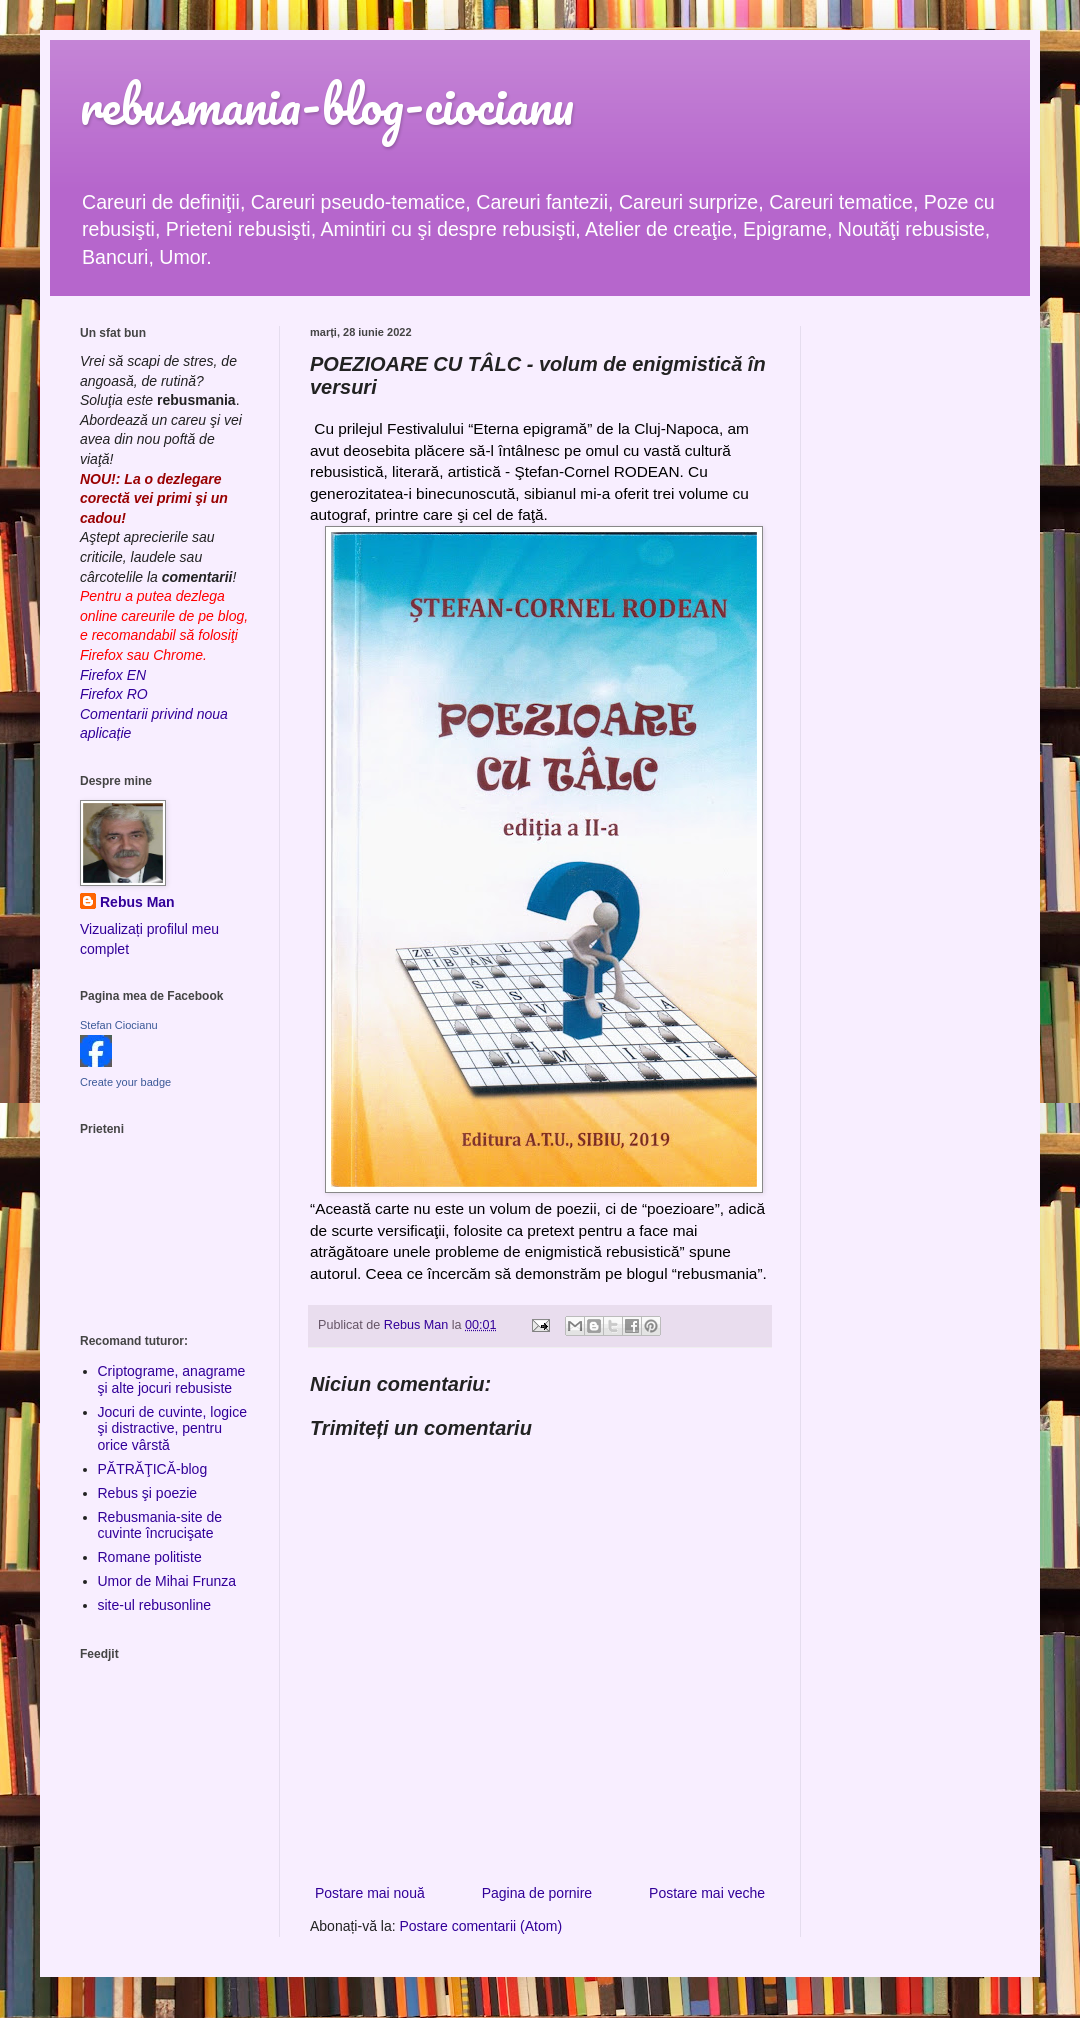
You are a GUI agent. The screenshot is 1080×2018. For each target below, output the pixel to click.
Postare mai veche (707, 1893)
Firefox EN (113, 675)
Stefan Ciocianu (119, 1025)
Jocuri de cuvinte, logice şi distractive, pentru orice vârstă (172, 1429)
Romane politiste (150, 1557)
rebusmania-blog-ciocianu (327, 104)
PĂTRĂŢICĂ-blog (153, 1469)
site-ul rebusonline (155, 1605)
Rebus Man (137, 902)
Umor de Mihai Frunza (167, 1581)
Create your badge (125, 1082)
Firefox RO (114, 694)
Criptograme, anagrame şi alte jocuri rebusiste (172, 1379)
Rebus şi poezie (148, 1493)
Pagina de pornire (537, 1893)
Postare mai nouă (370, 1893)
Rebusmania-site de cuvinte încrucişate (160, 1525)
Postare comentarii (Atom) (481, 1926)
